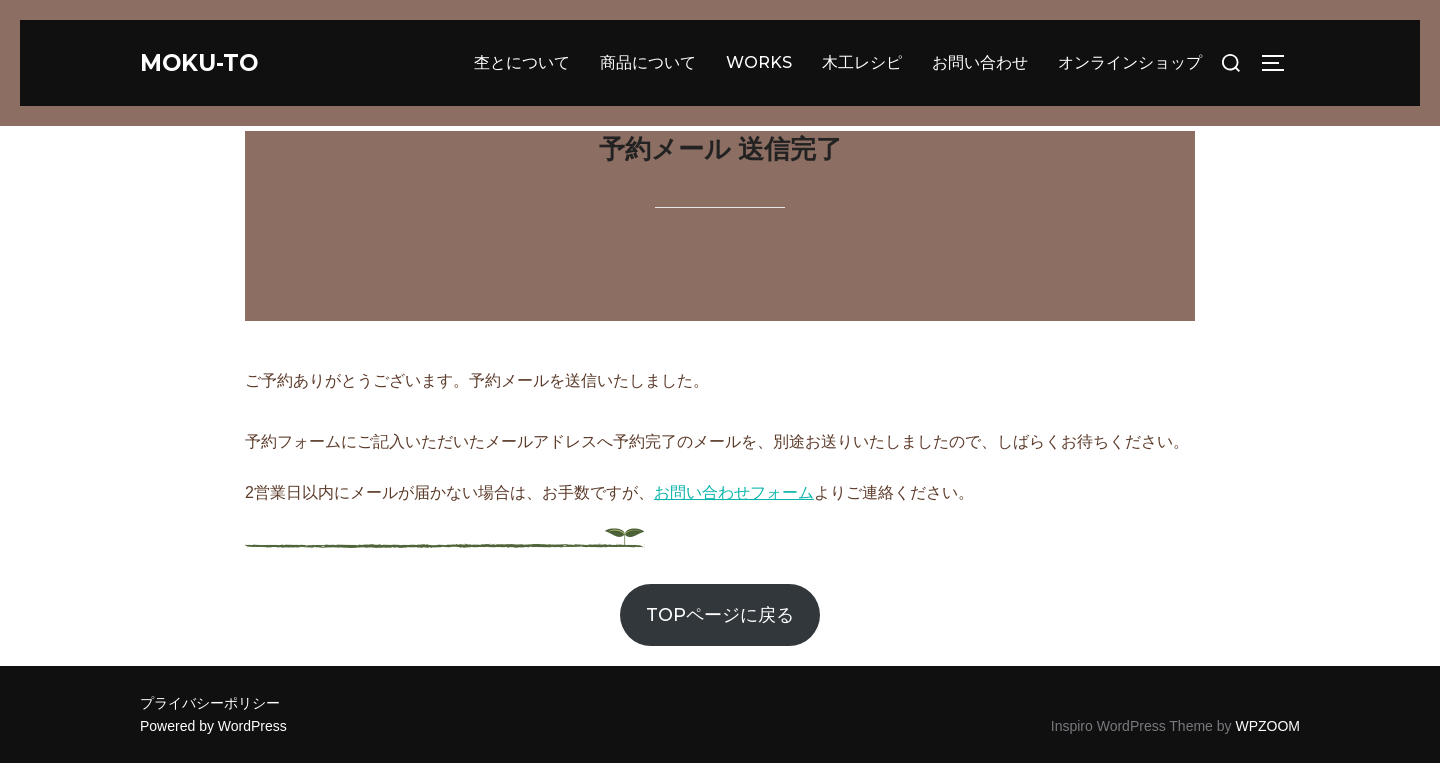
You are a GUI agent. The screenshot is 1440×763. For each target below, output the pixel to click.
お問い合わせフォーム (734, 492)
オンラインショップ (1130, 62)
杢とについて (522, 62)
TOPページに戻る (720, 615)
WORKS (759, 62)
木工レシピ (862, 62)
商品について (648, 62)
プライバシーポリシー (210, 703)
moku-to (207, 63)
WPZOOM (1267, 726)
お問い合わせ (980, 62)
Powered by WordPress (213, 726)
